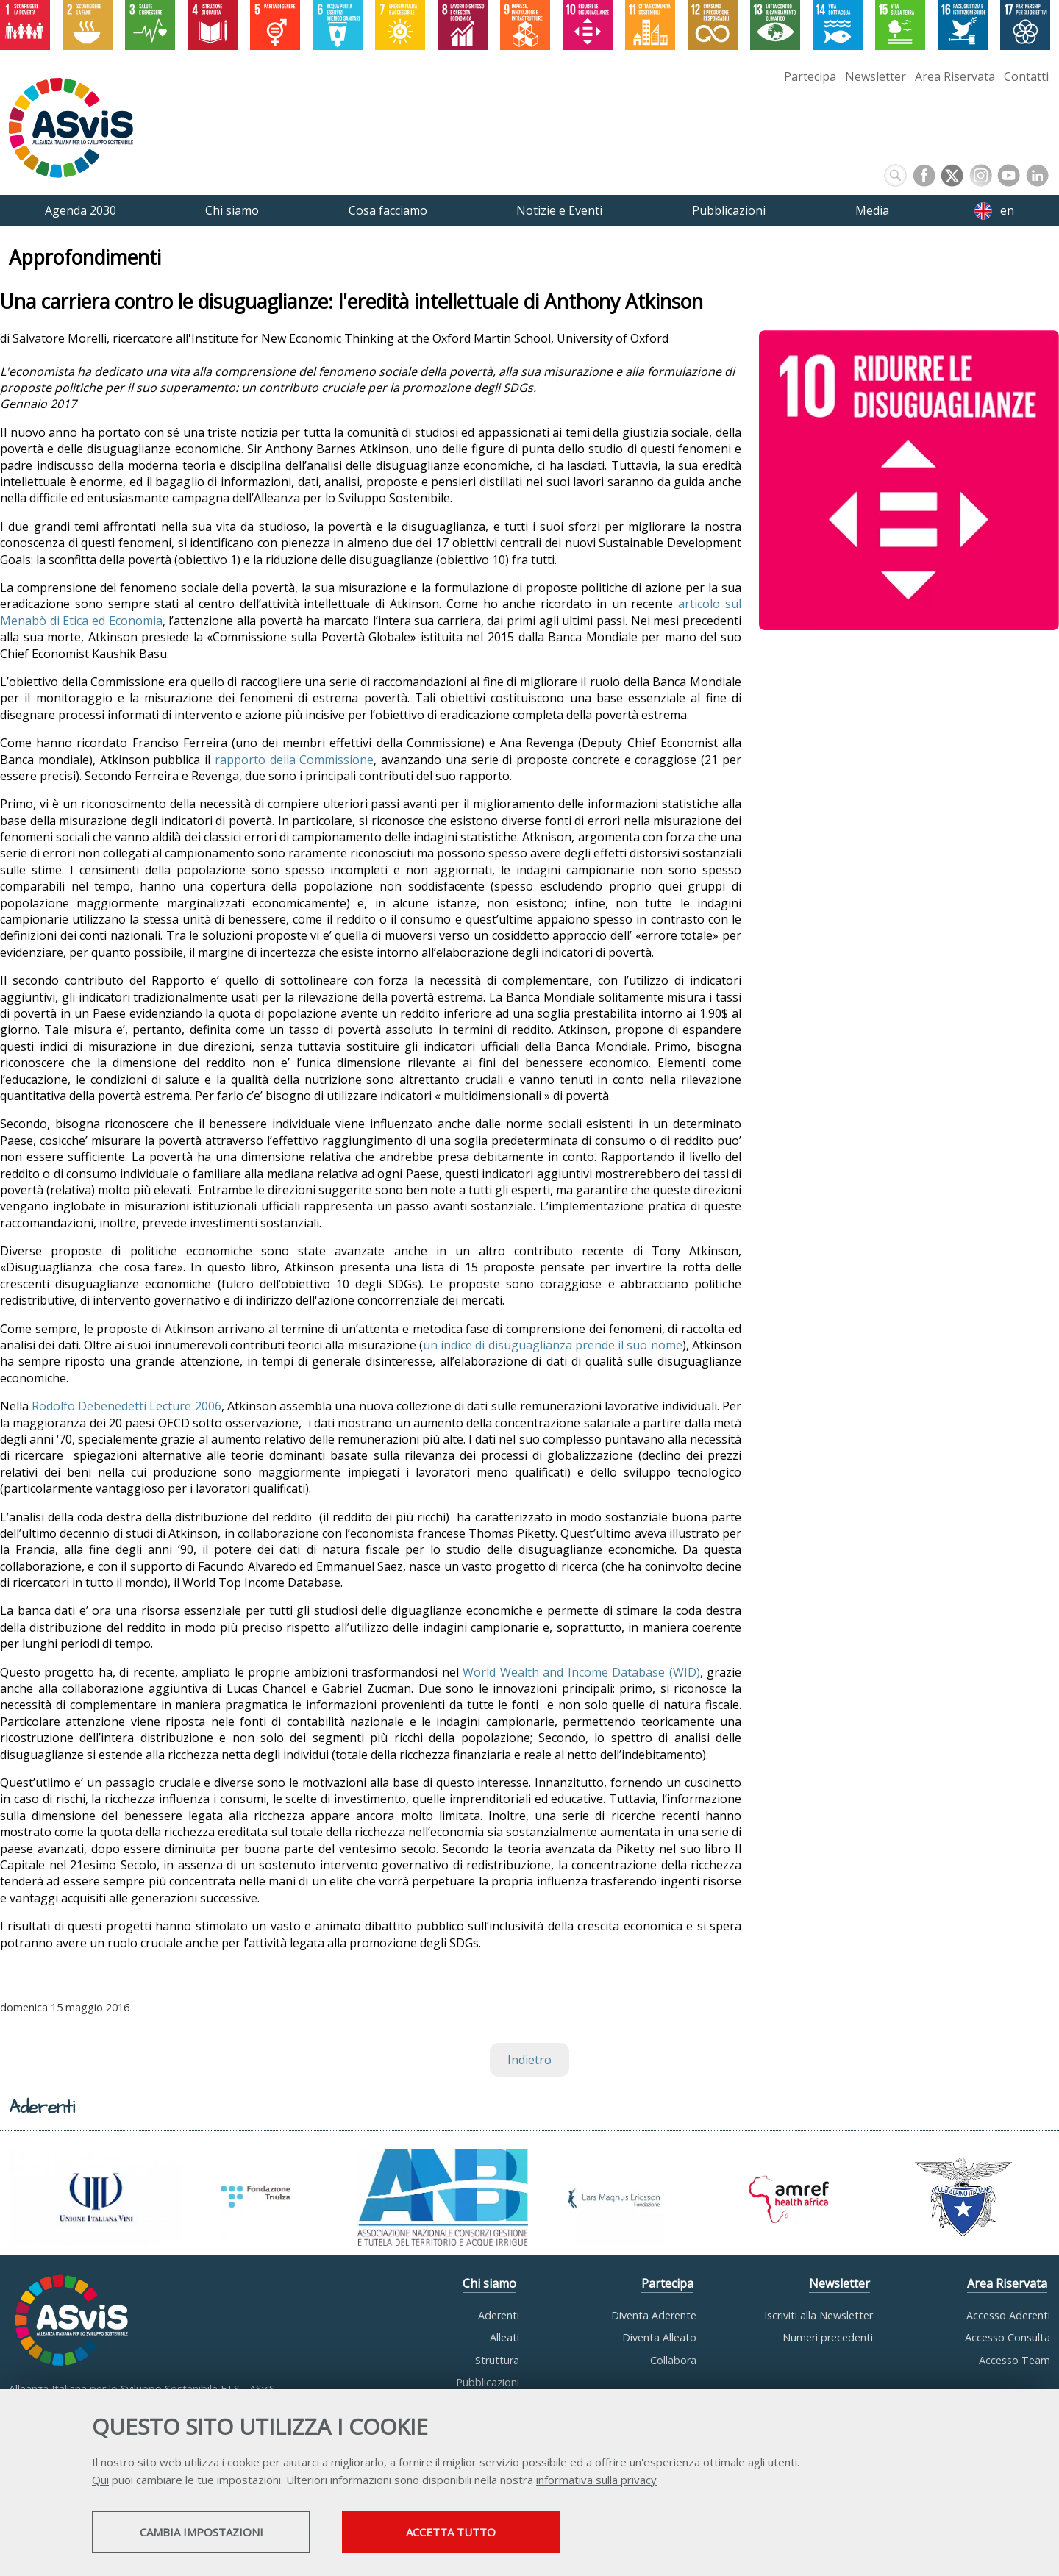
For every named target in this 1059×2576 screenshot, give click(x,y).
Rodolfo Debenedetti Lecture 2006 (126, 1406)
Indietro (529, 2060)
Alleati (504, 2337)
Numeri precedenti (827, 2337)
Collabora (673, 2360)
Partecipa (810, 76)
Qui (100, 2480)
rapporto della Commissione (294, 760)
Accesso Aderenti (1008, 2315)
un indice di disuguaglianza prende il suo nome (552, 1345)
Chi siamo (489, 2283)
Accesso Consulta (1007, 2337)
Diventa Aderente (653, 2315)
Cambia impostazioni (208, 2532)
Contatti (1026, 76)
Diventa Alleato (659, 2337)
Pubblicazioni (487, 2382)
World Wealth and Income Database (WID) (581, 1672)
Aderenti (498, 2315)
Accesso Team (1014, 2360)
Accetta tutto (473, 2532)
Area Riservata (955, 76)
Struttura (497, 2360)
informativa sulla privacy (596, 2480)
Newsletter (875, 76)
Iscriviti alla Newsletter (818, 2315)
